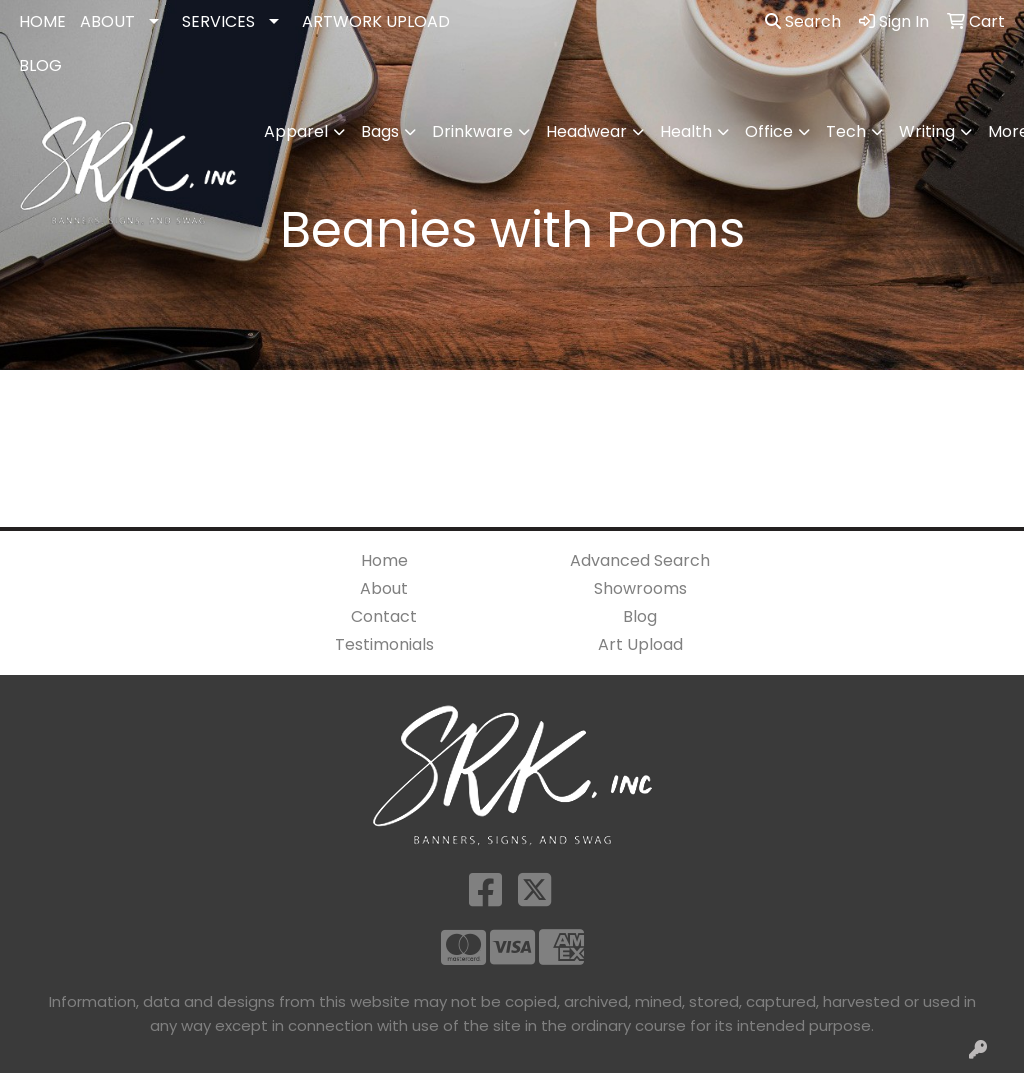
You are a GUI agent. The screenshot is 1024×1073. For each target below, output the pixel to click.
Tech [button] (846, 131)
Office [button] (769, 131)
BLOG (40, 65)
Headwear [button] (586, 131)
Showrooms (640, 588)
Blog (640, 616)
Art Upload (640, 644)
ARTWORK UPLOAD (376, 21)
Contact (384, 616)
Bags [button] (380, 131)
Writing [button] (927, 131)
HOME (42, 21)
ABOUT (107, 21)
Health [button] (686, 131)
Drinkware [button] (472, 131)
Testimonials (384, 644)
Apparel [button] (296, 131)
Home (384, 560)
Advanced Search (640, 560)
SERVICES (218, 21)
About (384, 588)
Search (803, 21)
